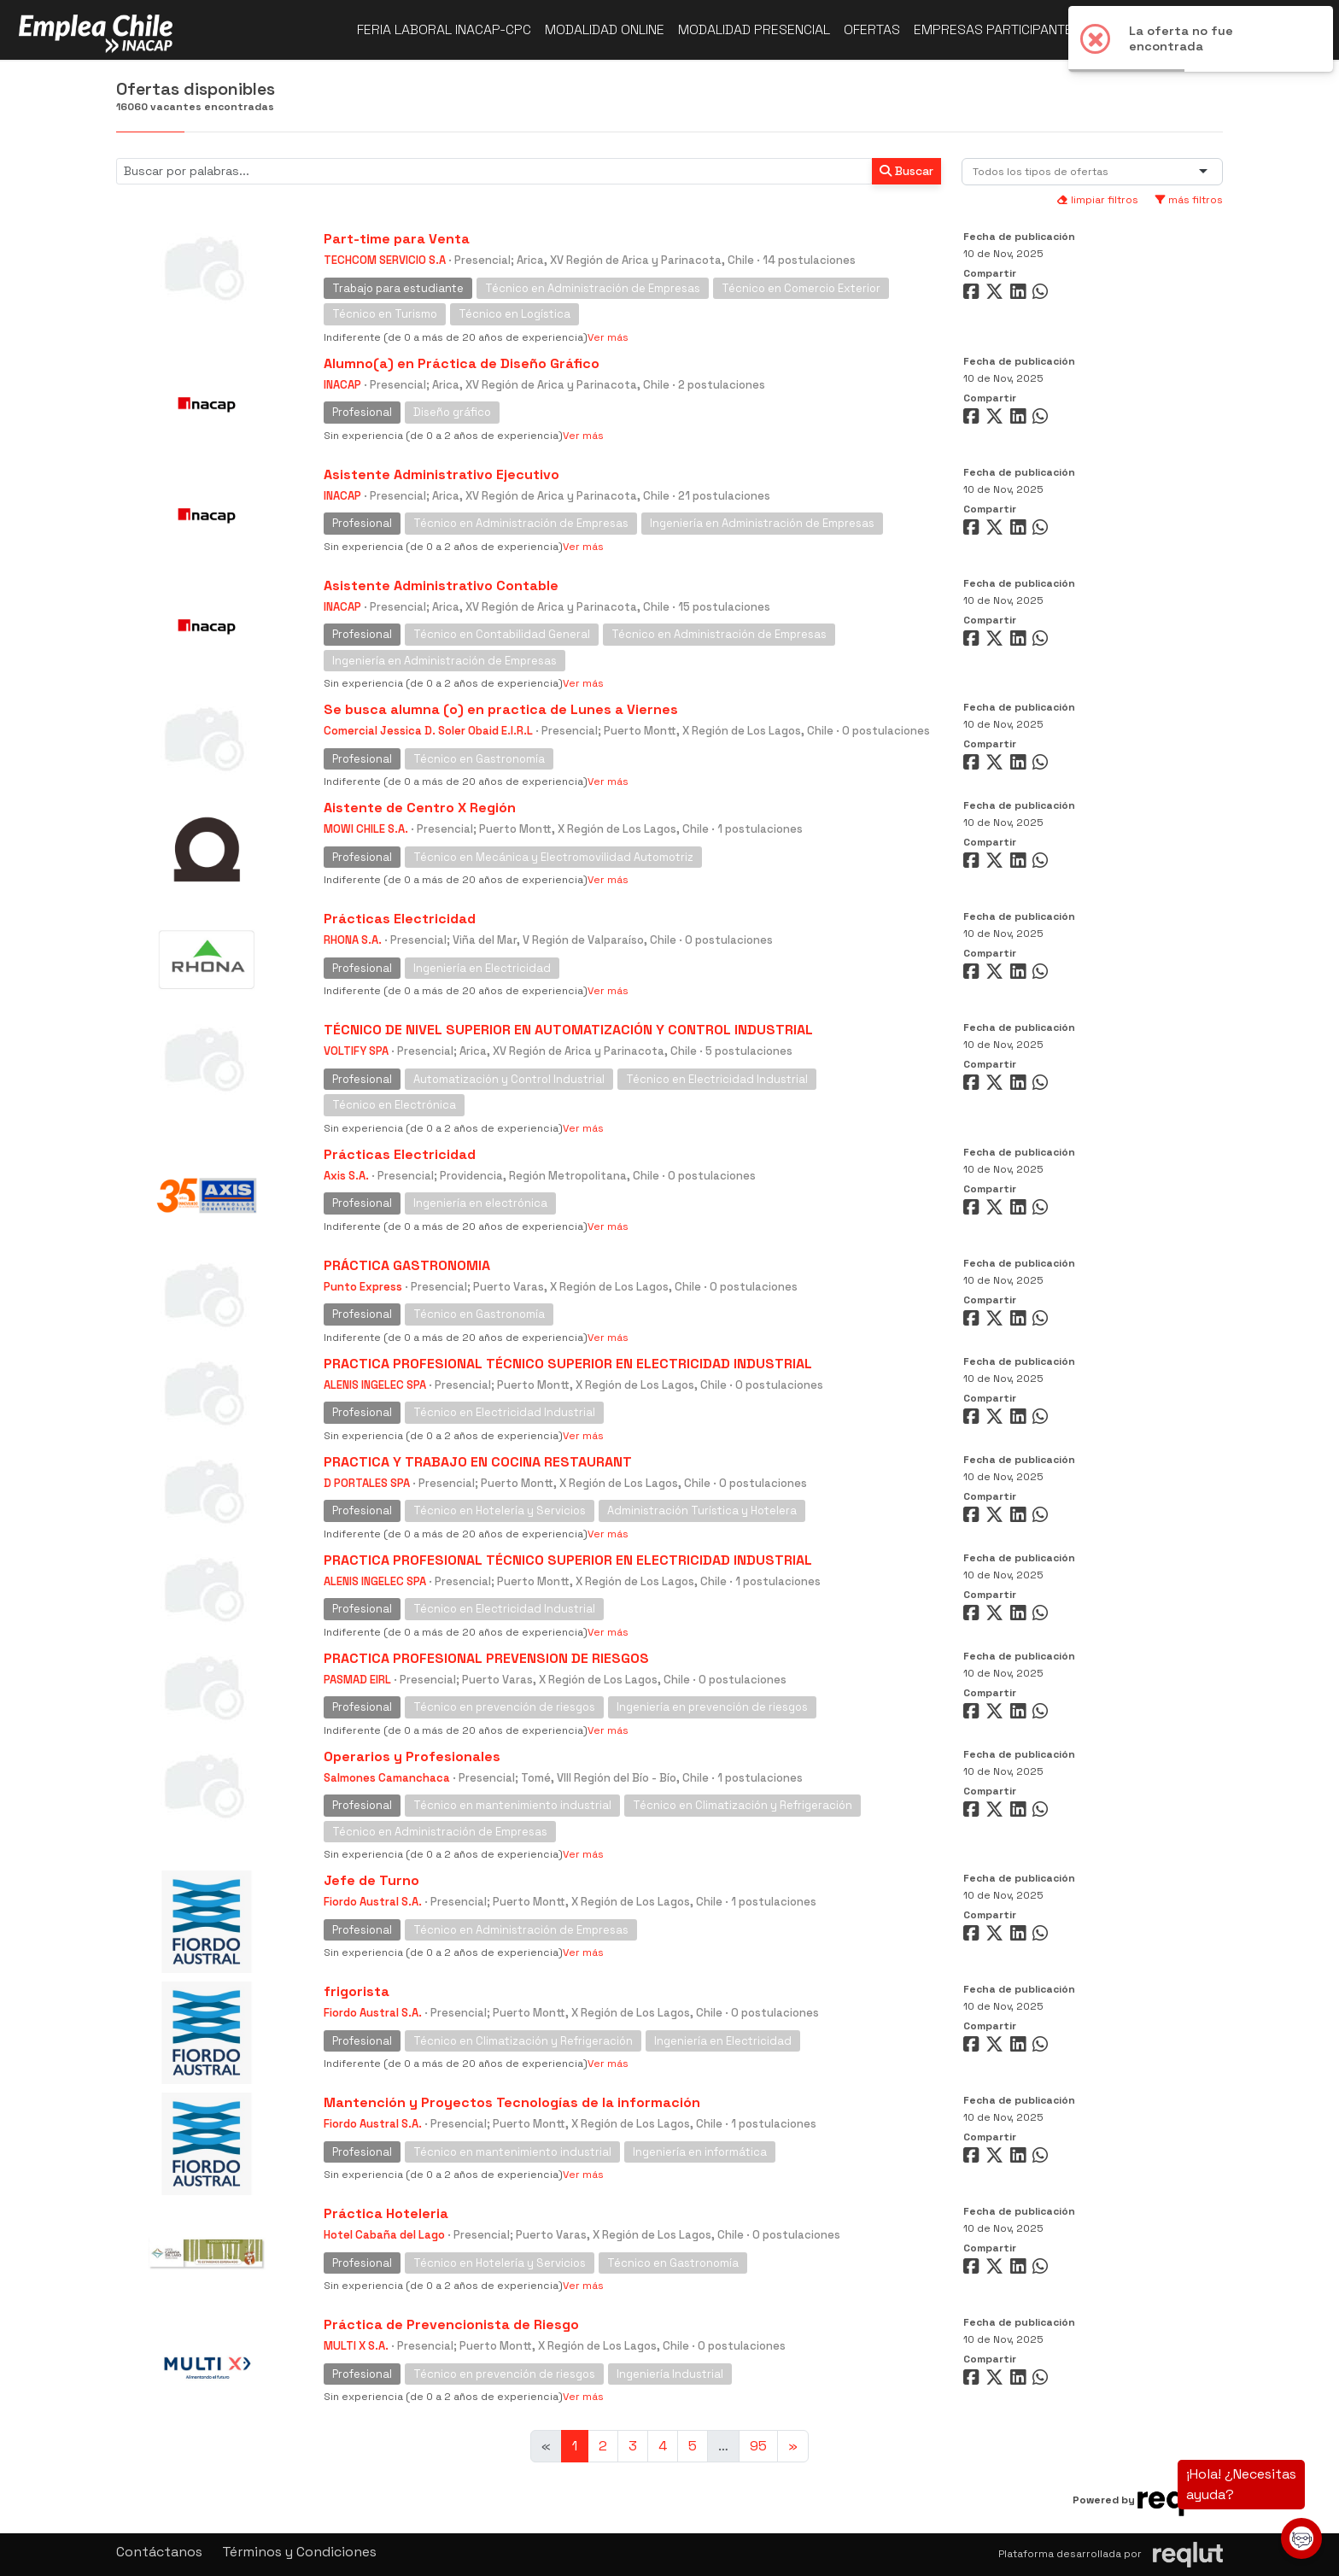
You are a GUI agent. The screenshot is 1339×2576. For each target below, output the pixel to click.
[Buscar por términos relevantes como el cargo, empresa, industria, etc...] (494, 171)
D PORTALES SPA (367, 1483)
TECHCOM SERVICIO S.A (385, 260)
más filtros (1189, 200)
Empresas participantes (997, 29)
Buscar (906, 171)
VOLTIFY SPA (356, 1051)
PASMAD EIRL (357, 1679)
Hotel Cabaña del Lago (384, 2235)
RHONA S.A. (353, 940)
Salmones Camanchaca (387, 1778)
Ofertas (872, 29)
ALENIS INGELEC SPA (375, 1385)
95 (758, 2446)
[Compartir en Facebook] (973, 295)
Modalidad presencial (754, 29)
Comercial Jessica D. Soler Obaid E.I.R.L (428, 730)
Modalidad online (604, 29)
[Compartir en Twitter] (996, 295)
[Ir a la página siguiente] (793, 2446)
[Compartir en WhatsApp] (1042, 295)
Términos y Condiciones (299, 2552)
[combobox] (1044, 171)
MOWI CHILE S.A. (366, 829)
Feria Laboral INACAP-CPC (444, 29)
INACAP (342, 385)
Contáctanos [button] (159, 2552)
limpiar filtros (1097, 200)
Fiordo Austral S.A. (373, 1901)
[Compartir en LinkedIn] (1021, 295)
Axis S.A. (346, 1175)
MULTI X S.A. (356, 2346)
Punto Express (363, 1286)
